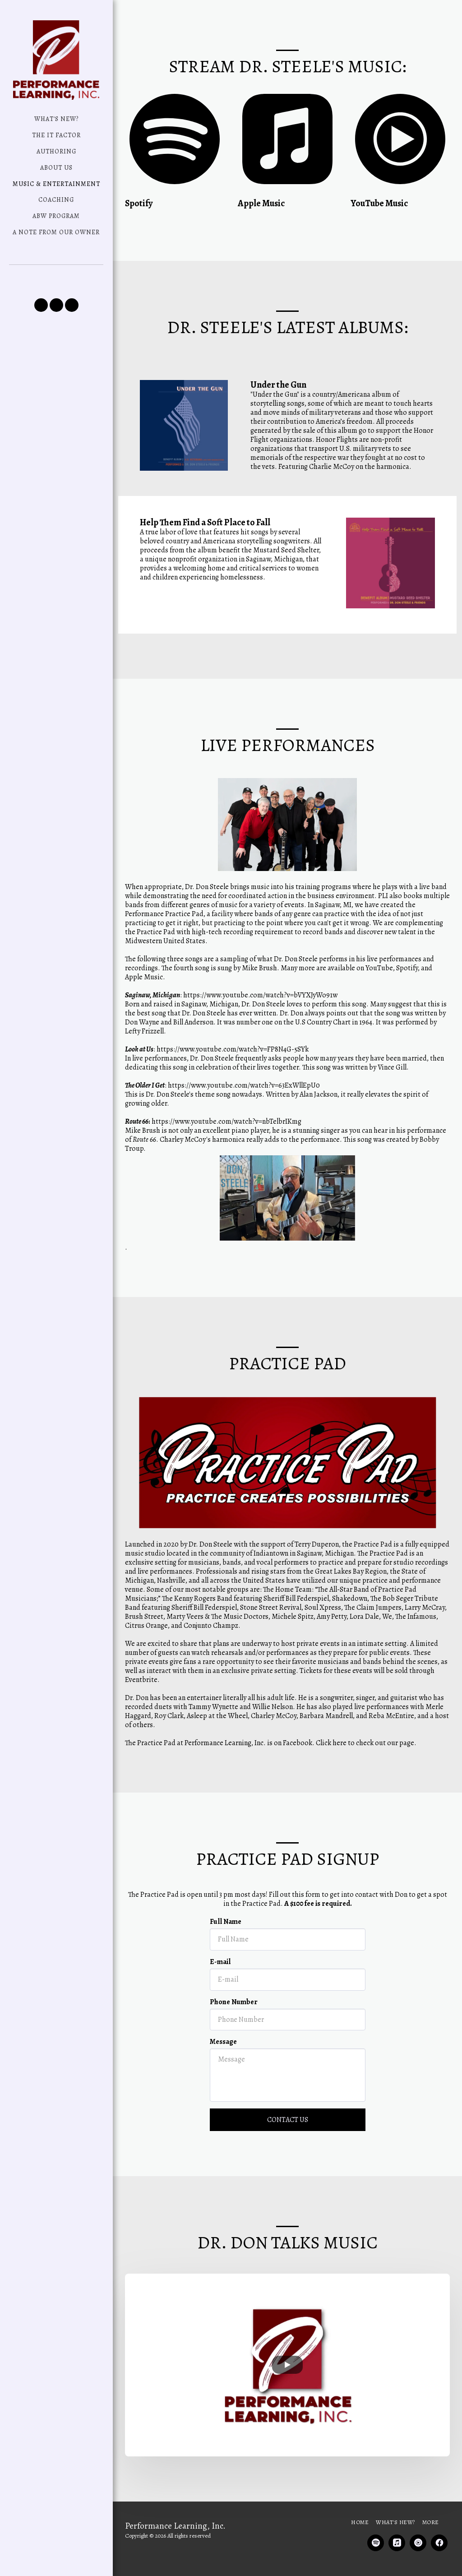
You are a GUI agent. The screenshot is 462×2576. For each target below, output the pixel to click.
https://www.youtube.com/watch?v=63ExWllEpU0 (244, 1127)
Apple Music (144, 1019)
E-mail (220, 2003)
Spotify (407, 1010)
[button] (41, 305)
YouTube (379, 1010)
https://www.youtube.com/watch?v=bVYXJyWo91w (260, 1037)
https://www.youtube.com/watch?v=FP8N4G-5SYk (233, 1091)
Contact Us (287, 2162)
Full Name (225, 1963)
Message (223, 2083)
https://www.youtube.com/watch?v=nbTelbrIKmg (226, 1163)
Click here (331, 1785)
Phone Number (234, 2043)
